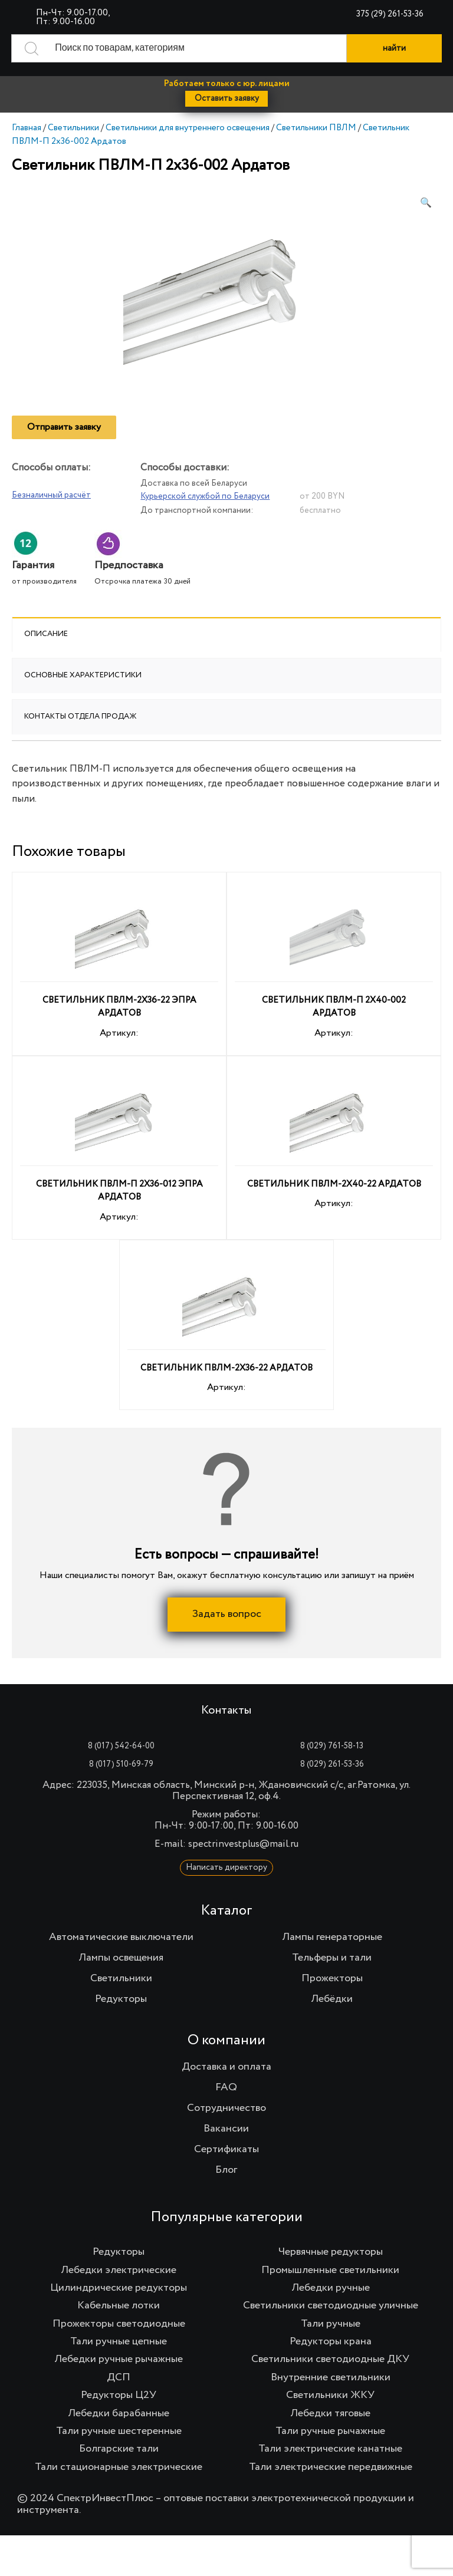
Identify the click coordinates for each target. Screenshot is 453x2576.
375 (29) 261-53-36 (390, 14)
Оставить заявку (227, 98)
